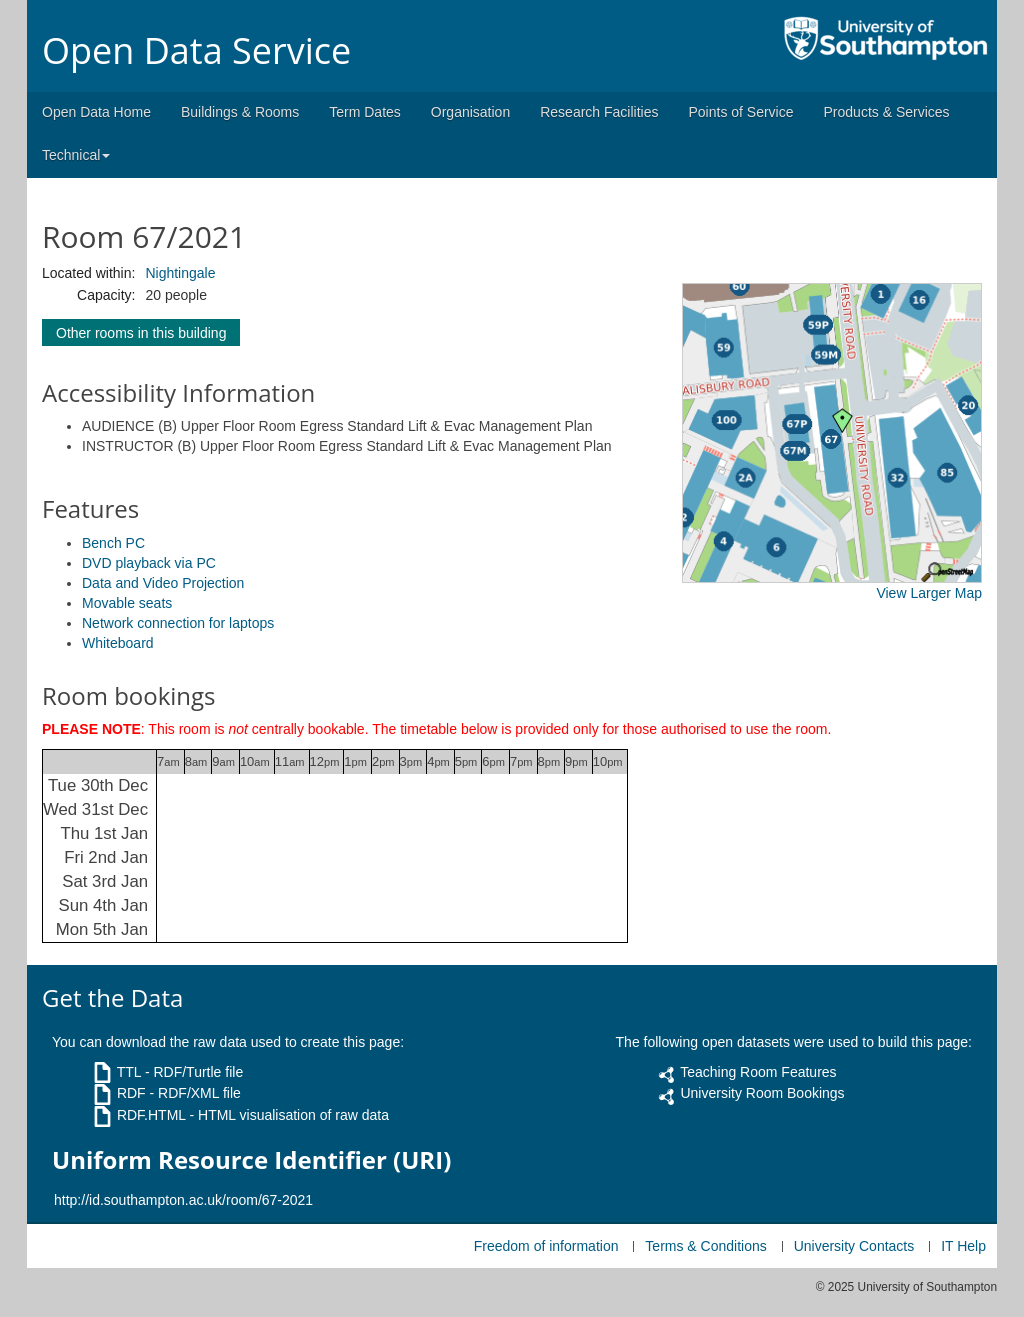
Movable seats (127, 603)
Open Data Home (96, 112)
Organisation (470, 112)
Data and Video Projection (163, 583)
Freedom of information (546, 1246)
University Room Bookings (762, 1093)
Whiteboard (118, 643)
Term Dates (365, 112)
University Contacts (854, 1246)
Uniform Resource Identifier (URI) (251, 1160)
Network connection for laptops (178, 623)
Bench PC (113, 543)
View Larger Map (929, 593)
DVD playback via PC (149, 563)
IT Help (963, 1246)
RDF (131, 1093)
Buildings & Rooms (240, 112)
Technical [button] (76, 155)
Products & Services (887, 112)
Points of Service (740, 112)
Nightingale (180, 273)
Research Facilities (599, 112)
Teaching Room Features (758, 1072)
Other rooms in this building (141, 333)
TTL (129, 1072)
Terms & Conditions (705, 1246)
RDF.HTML (151, 1115)
